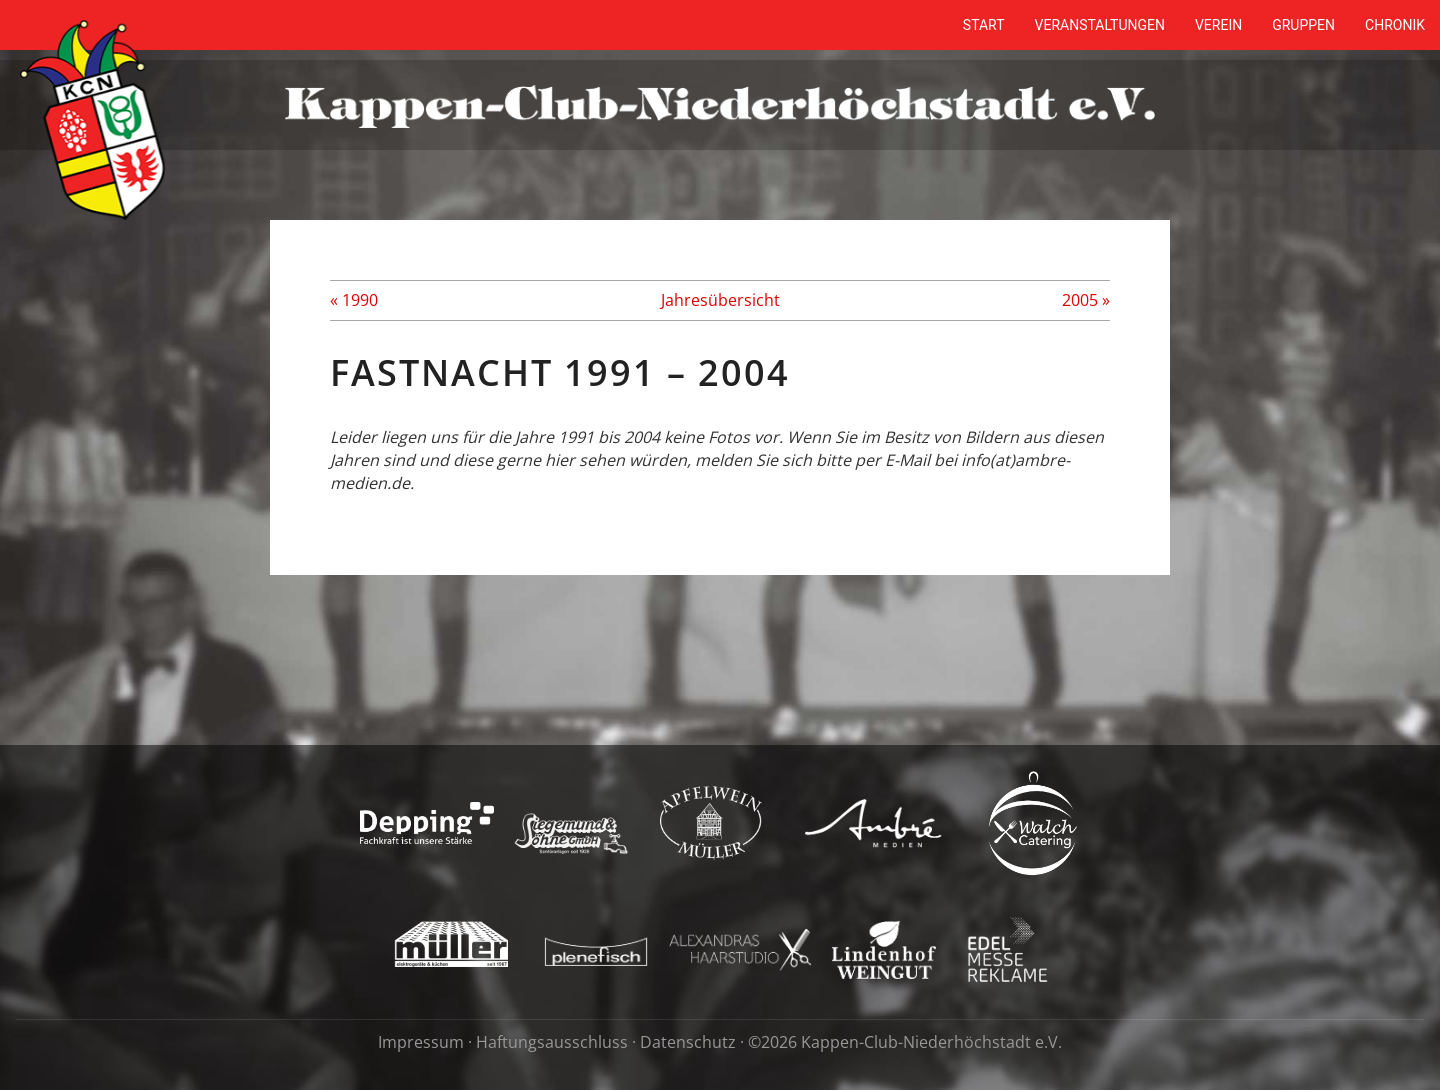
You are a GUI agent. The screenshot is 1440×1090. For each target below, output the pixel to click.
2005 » (1086, 300)
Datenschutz (688, 1042)
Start (984, 25)
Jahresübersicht (720, 300)
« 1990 (354, 300)
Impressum (421, 1042)
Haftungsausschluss (552, 1042)
